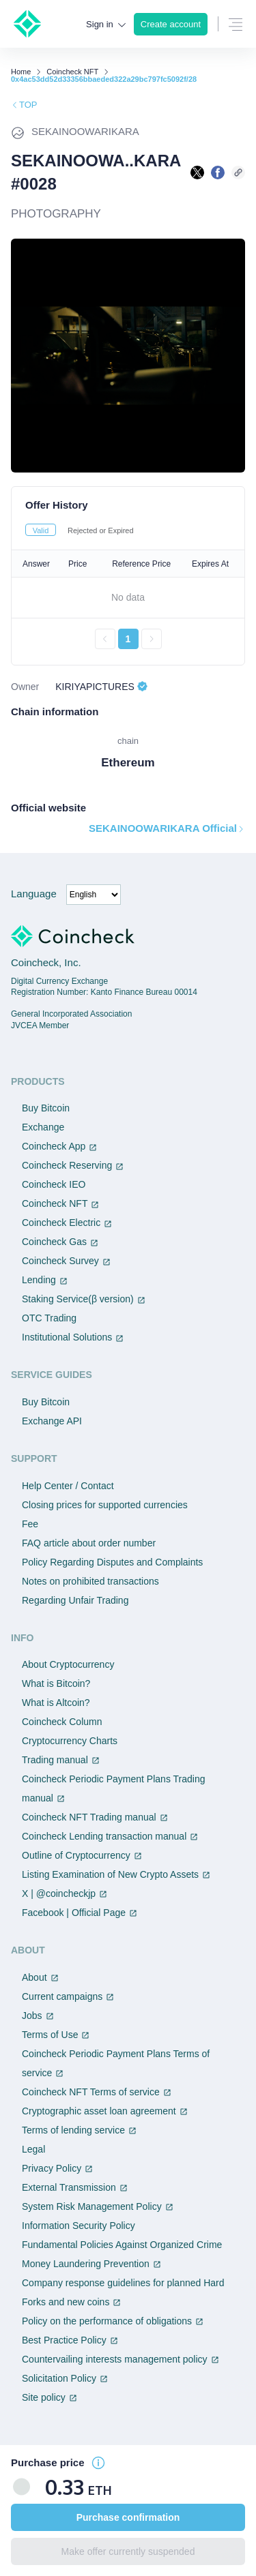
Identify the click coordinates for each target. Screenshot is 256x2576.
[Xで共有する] (197, 172)
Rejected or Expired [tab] (101, 530)
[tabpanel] (128, 599)
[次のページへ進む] (151, 639)
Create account (171, 24)
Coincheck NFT (72, 72)
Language (34, 893)
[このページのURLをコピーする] (238, 172)
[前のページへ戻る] (105, 639)
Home (21, 72)
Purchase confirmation (128, 2517)
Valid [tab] (41, 530)
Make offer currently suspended (128, 2551)
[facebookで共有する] (218, 172)
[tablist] (128, 530)
